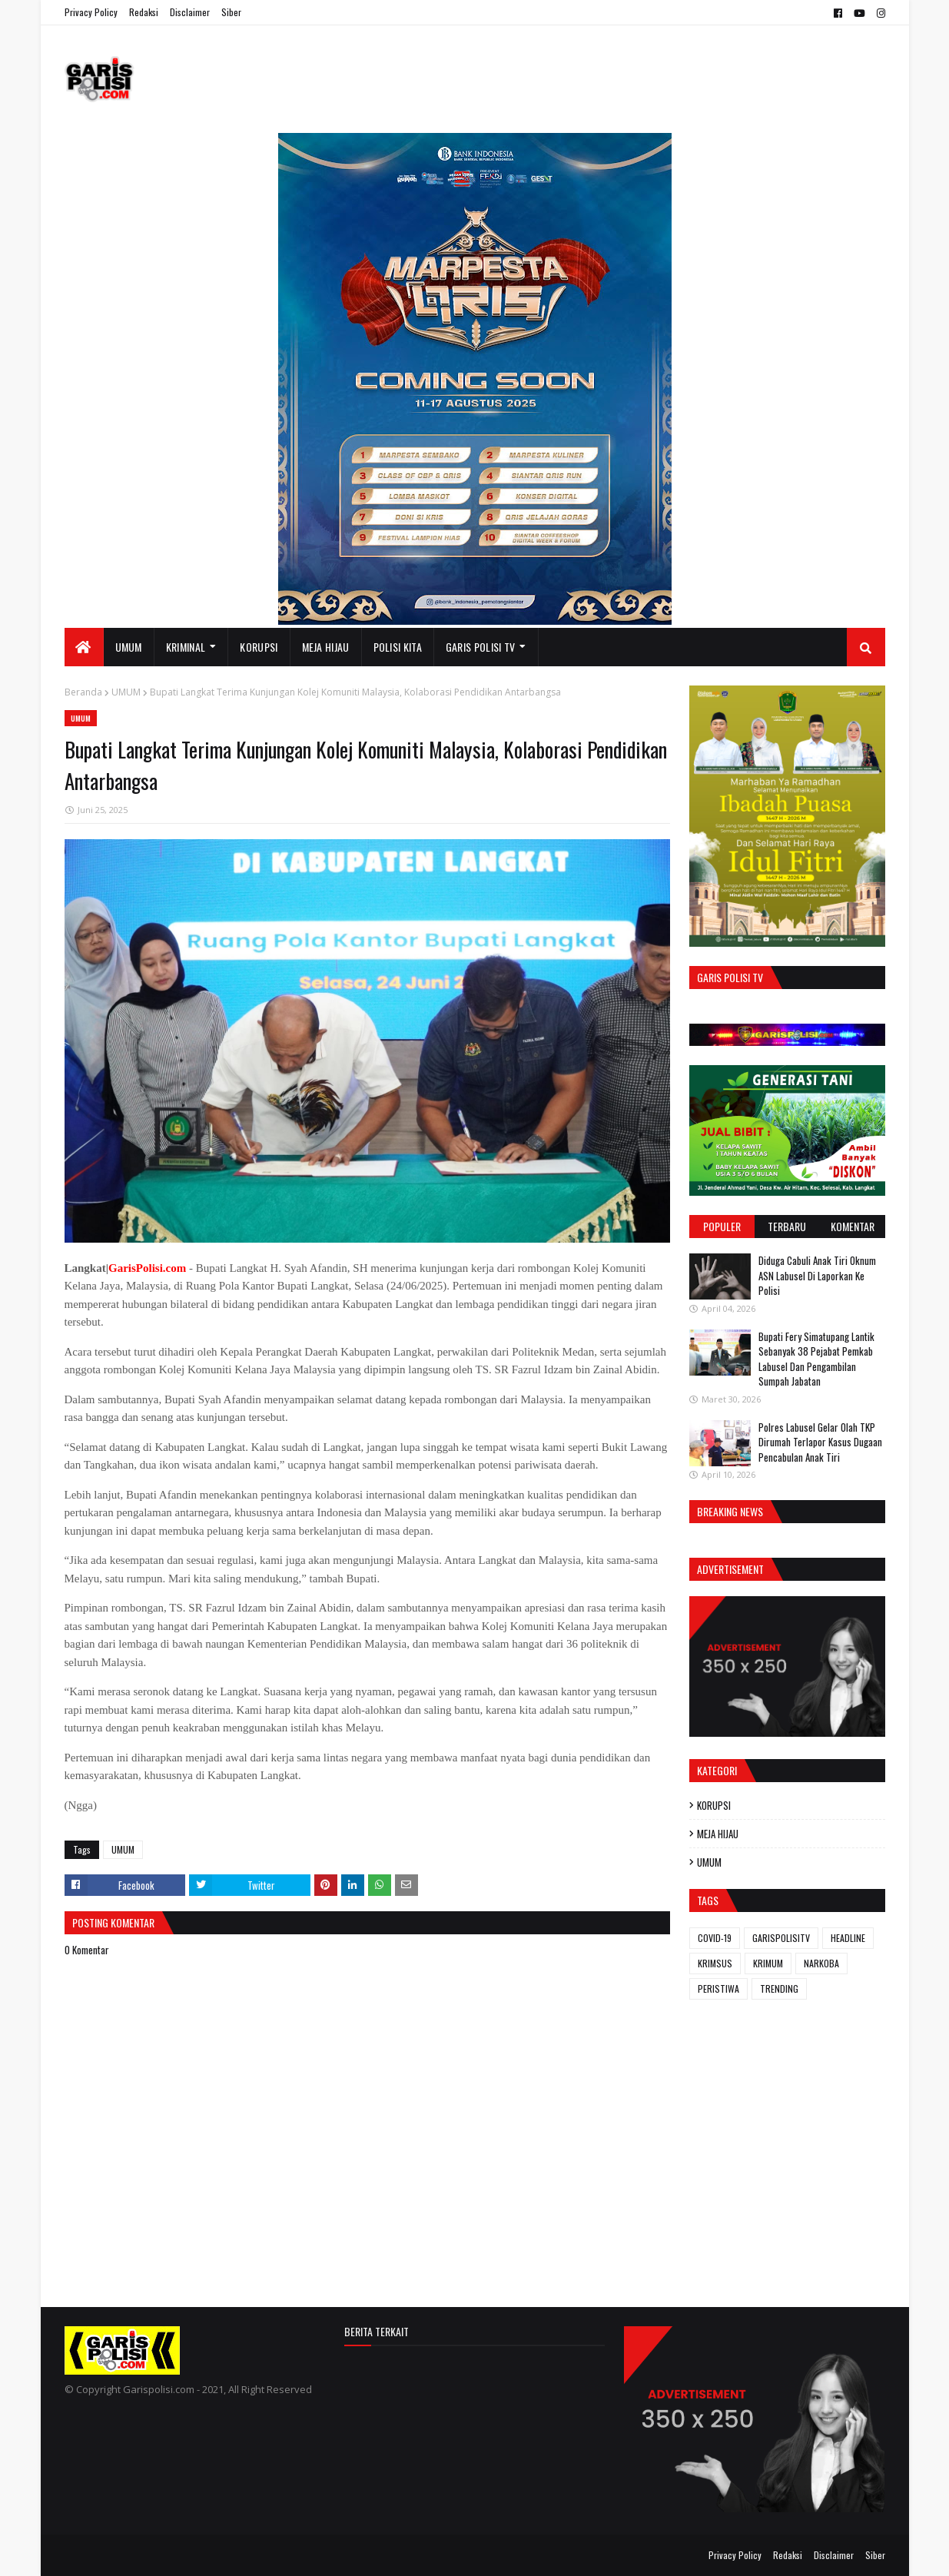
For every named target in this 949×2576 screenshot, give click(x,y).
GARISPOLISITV (781, 1937)
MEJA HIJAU (717, 1833)
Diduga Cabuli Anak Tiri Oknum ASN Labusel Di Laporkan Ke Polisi (817, 1275)
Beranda (83, 692)
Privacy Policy (91, 11)
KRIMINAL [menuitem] (185, 647)
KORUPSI (714, 1805)
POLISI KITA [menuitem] (397, 647)
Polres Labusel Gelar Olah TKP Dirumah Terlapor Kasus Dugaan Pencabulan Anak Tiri (820, 1442)
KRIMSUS (715, 1963)
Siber (231, 11)
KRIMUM (768, 1963)
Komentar (852, 1226)
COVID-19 (715, 1937)
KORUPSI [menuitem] (258, 647)
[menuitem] (84, 647)
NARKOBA (821, 1963)
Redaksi (143, 11)
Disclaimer (190, 11)
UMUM (126, 692)
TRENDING (779, 1988)
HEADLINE (848, 1937)
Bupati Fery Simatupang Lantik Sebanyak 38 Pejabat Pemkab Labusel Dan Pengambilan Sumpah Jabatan (816, 1359)
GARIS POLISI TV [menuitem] (481, 647)
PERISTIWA (718, 1988)
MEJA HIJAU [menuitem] (326, 647)
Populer (722, 1226)
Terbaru (787, 1226)
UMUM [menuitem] (128, 647)
